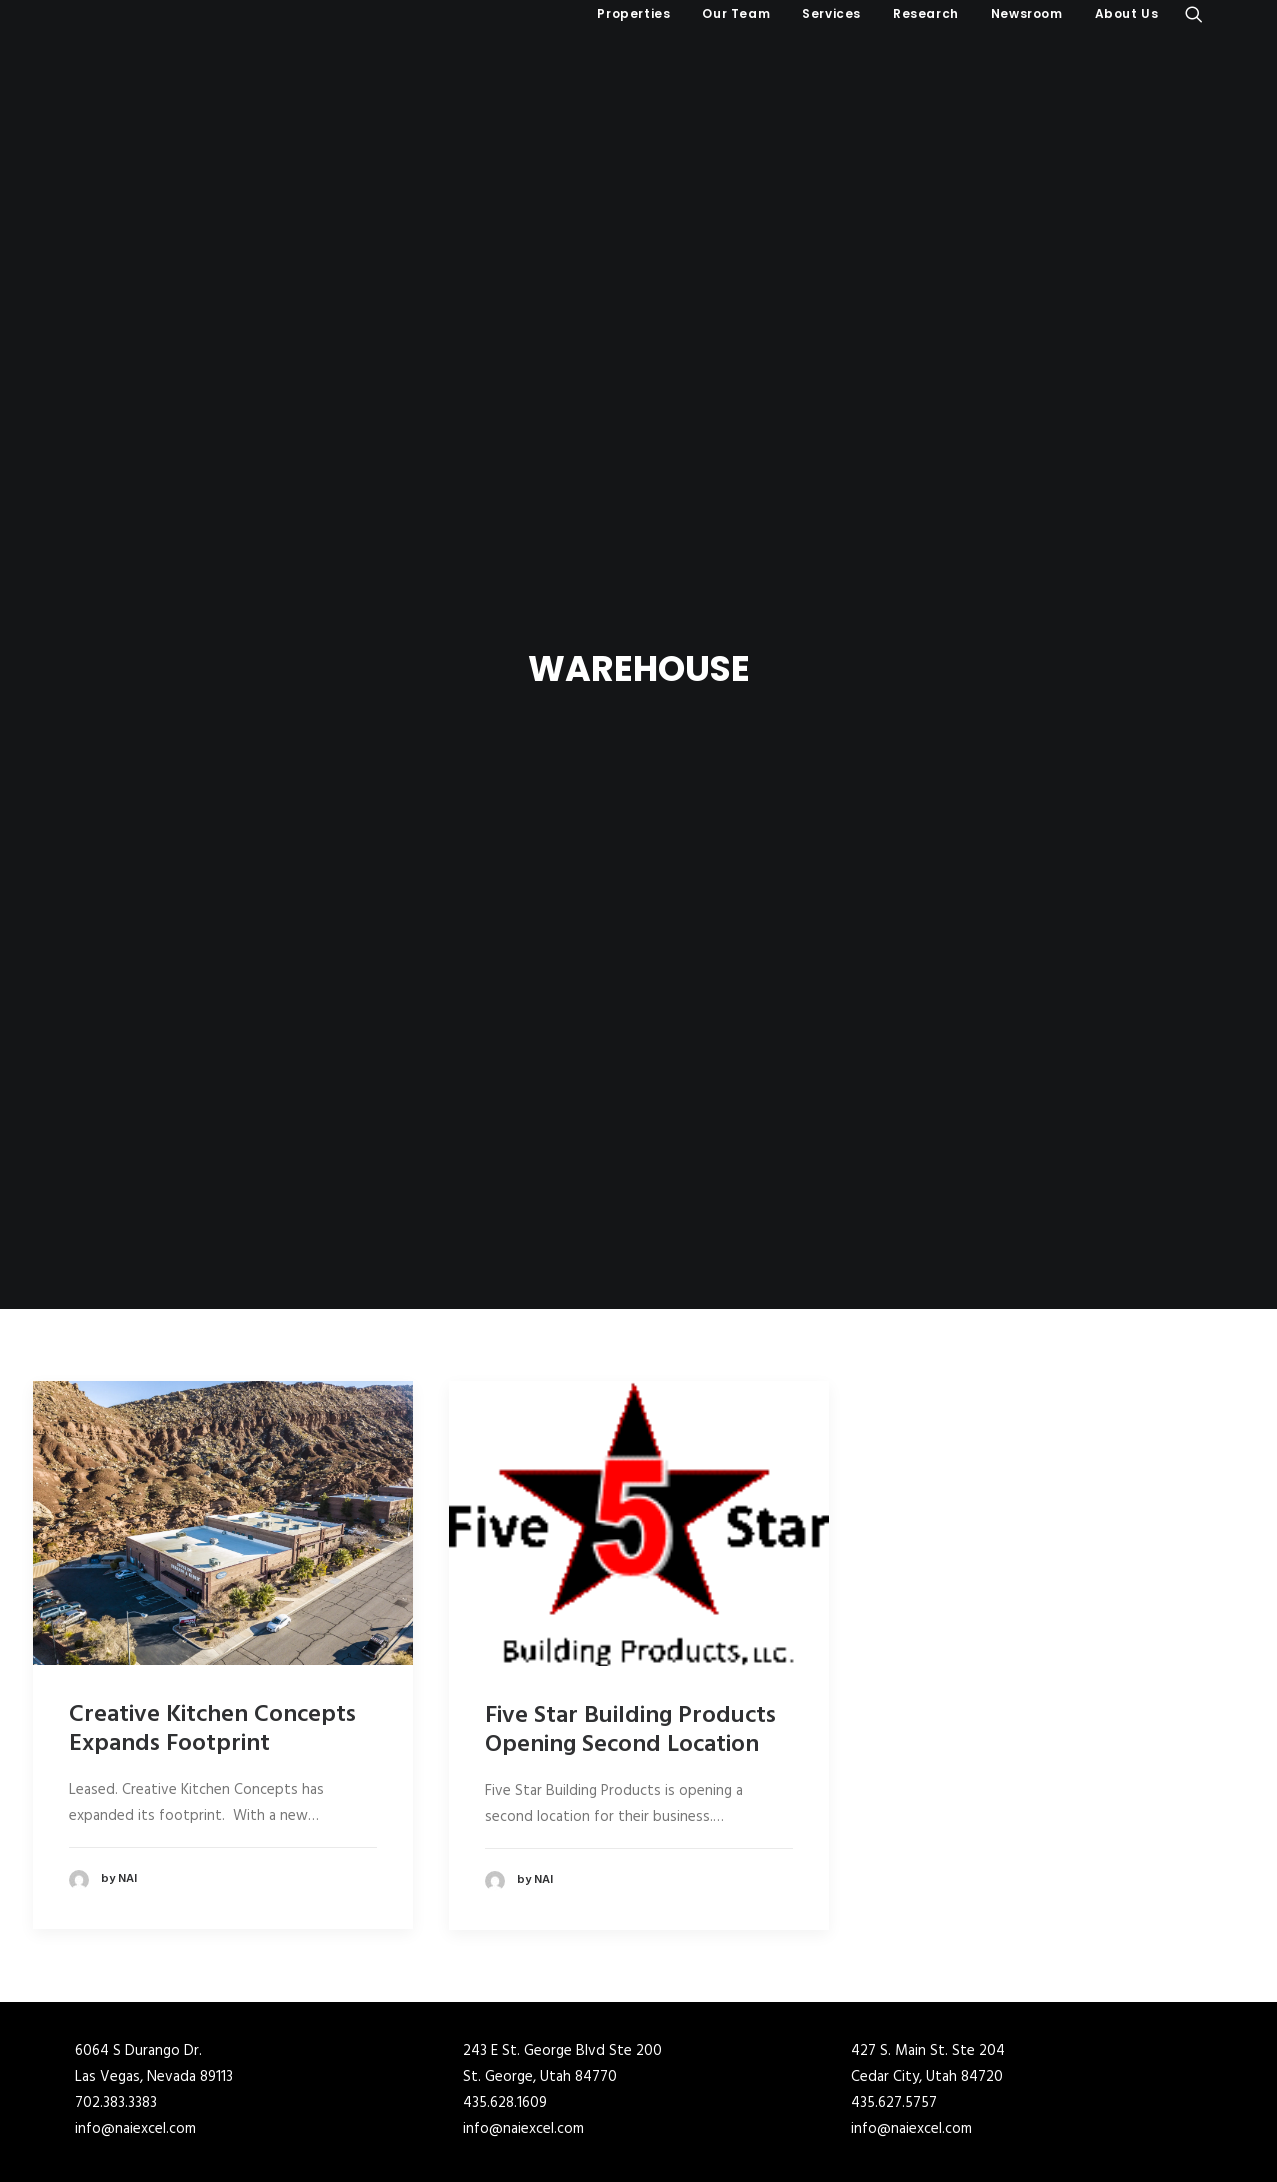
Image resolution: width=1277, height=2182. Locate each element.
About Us (1127, 13)
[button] (1194, 14)
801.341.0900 (117, 2101)
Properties (633, 13)
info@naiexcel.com (135, 1986)
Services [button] (831, 13)
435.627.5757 (894, 1960)
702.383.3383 (116, 1960)
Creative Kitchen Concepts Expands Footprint (212, 1586)
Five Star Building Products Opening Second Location (630, 1587)
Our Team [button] (736, 13)
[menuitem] (633, 14)
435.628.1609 (505, 1960)
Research (926, 13)
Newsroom (1027, 13)
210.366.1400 (504, 2101)
